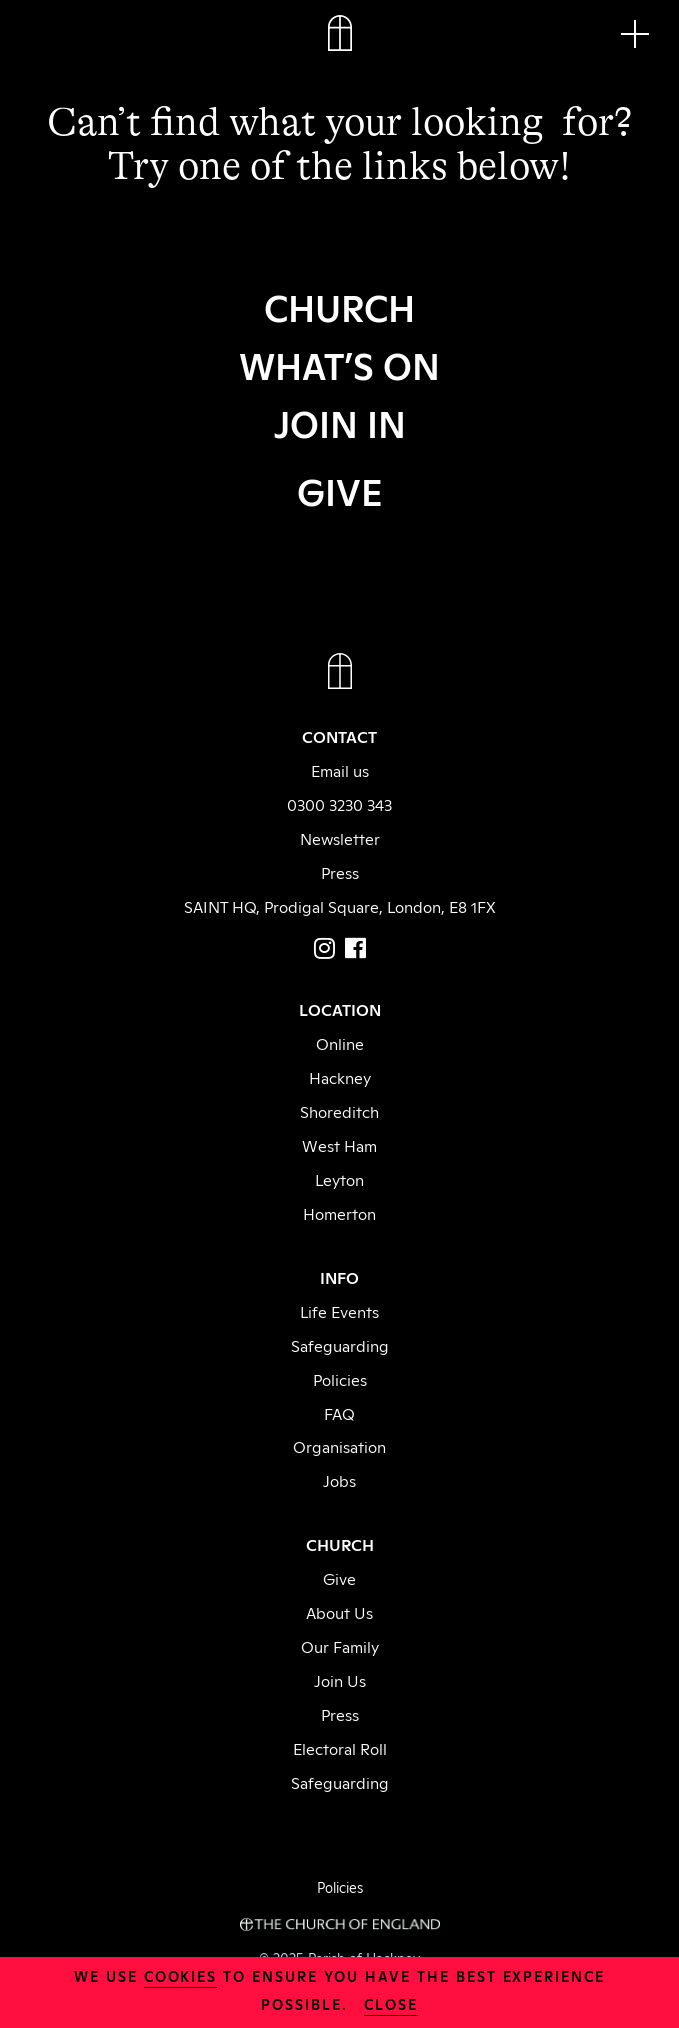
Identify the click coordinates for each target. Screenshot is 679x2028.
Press (340, 872)
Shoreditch (339, 1111)
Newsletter (340, 838)
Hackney (340, 1077)
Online (340, 1043)
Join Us (340, 1680)
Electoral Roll (340, 1748)
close (391, 2003)
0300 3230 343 (339, 804)
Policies (340, 1379)
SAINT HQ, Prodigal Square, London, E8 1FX (340, 906)
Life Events (339, 1311)
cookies (181, 1975)
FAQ (339, 1413)
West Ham (339, 1145)
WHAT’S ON (339, 364)
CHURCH (339, 306)
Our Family (340, 1646)
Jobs (339, 1480)
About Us (339, 1612)
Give (339, 1578)
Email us (340, 770)
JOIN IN (340, 422)
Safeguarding (340, 1345)
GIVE (340, 490)
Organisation (339, 1446)
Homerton (339, 1213)
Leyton (339, 1179)
